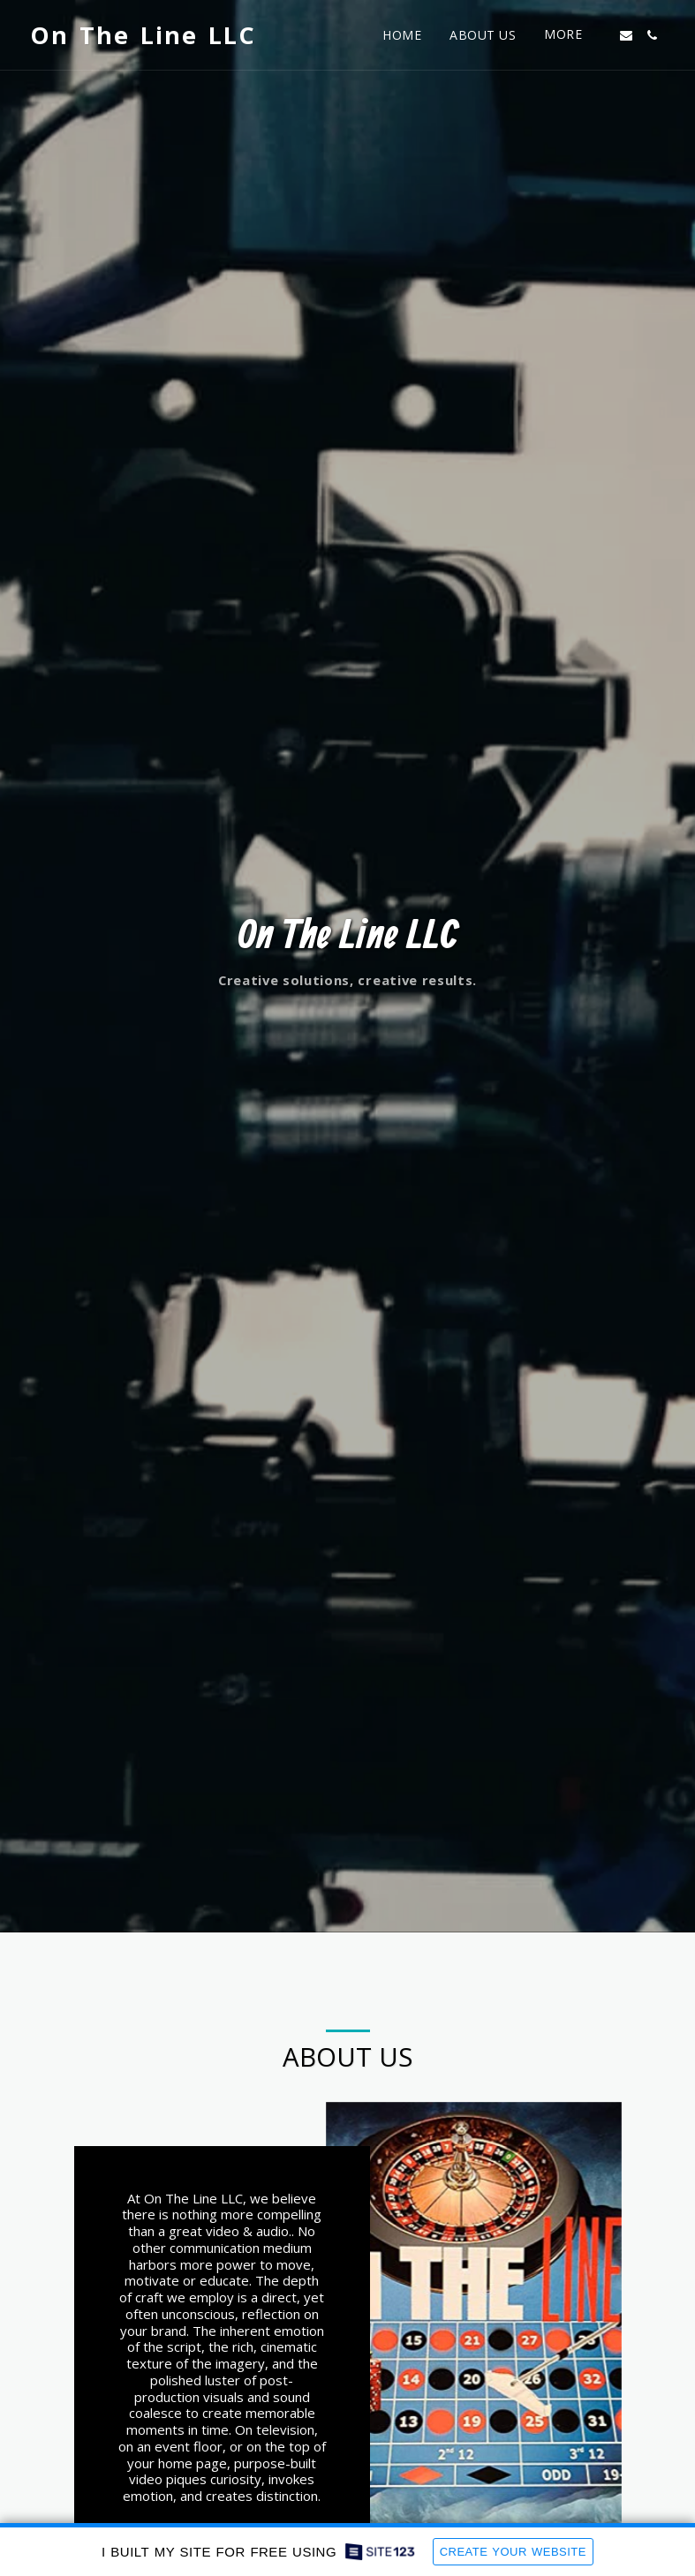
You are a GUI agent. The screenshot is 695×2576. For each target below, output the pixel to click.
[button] (626, 35)
